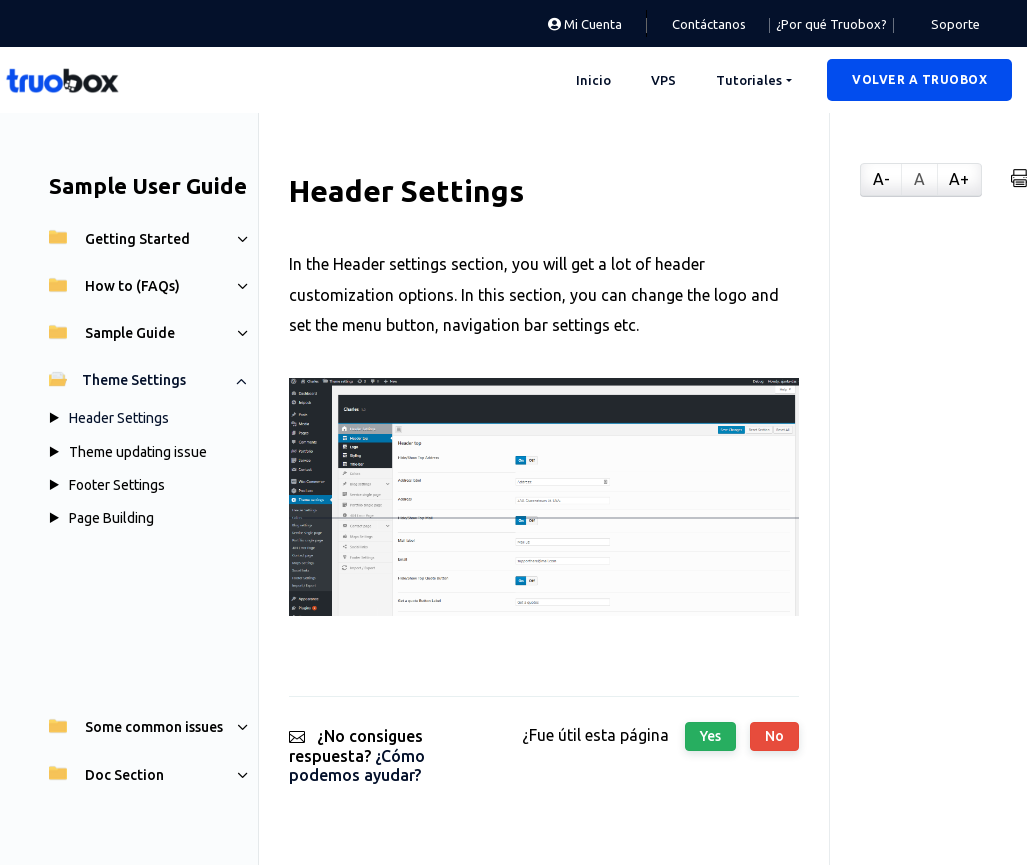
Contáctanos (709, 24)
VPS (663, 80)
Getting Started (119, 239)
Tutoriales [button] (749, 80)
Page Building (111, 518)
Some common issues (136, 727)
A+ (959, 179)
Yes (710, 736)
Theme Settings (117, 380)
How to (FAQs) (114, 286)
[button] (919, 80)
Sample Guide (112, 333)
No (774, 736)
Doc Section (106, 775)
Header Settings (119, 418)
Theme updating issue (138, 452)
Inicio (593, 80)
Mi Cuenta (585, 24)
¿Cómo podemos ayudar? (357, 765)
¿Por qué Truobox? (831, 24)
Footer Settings (117, 485)
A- (881, 179)
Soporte (955, 24)
